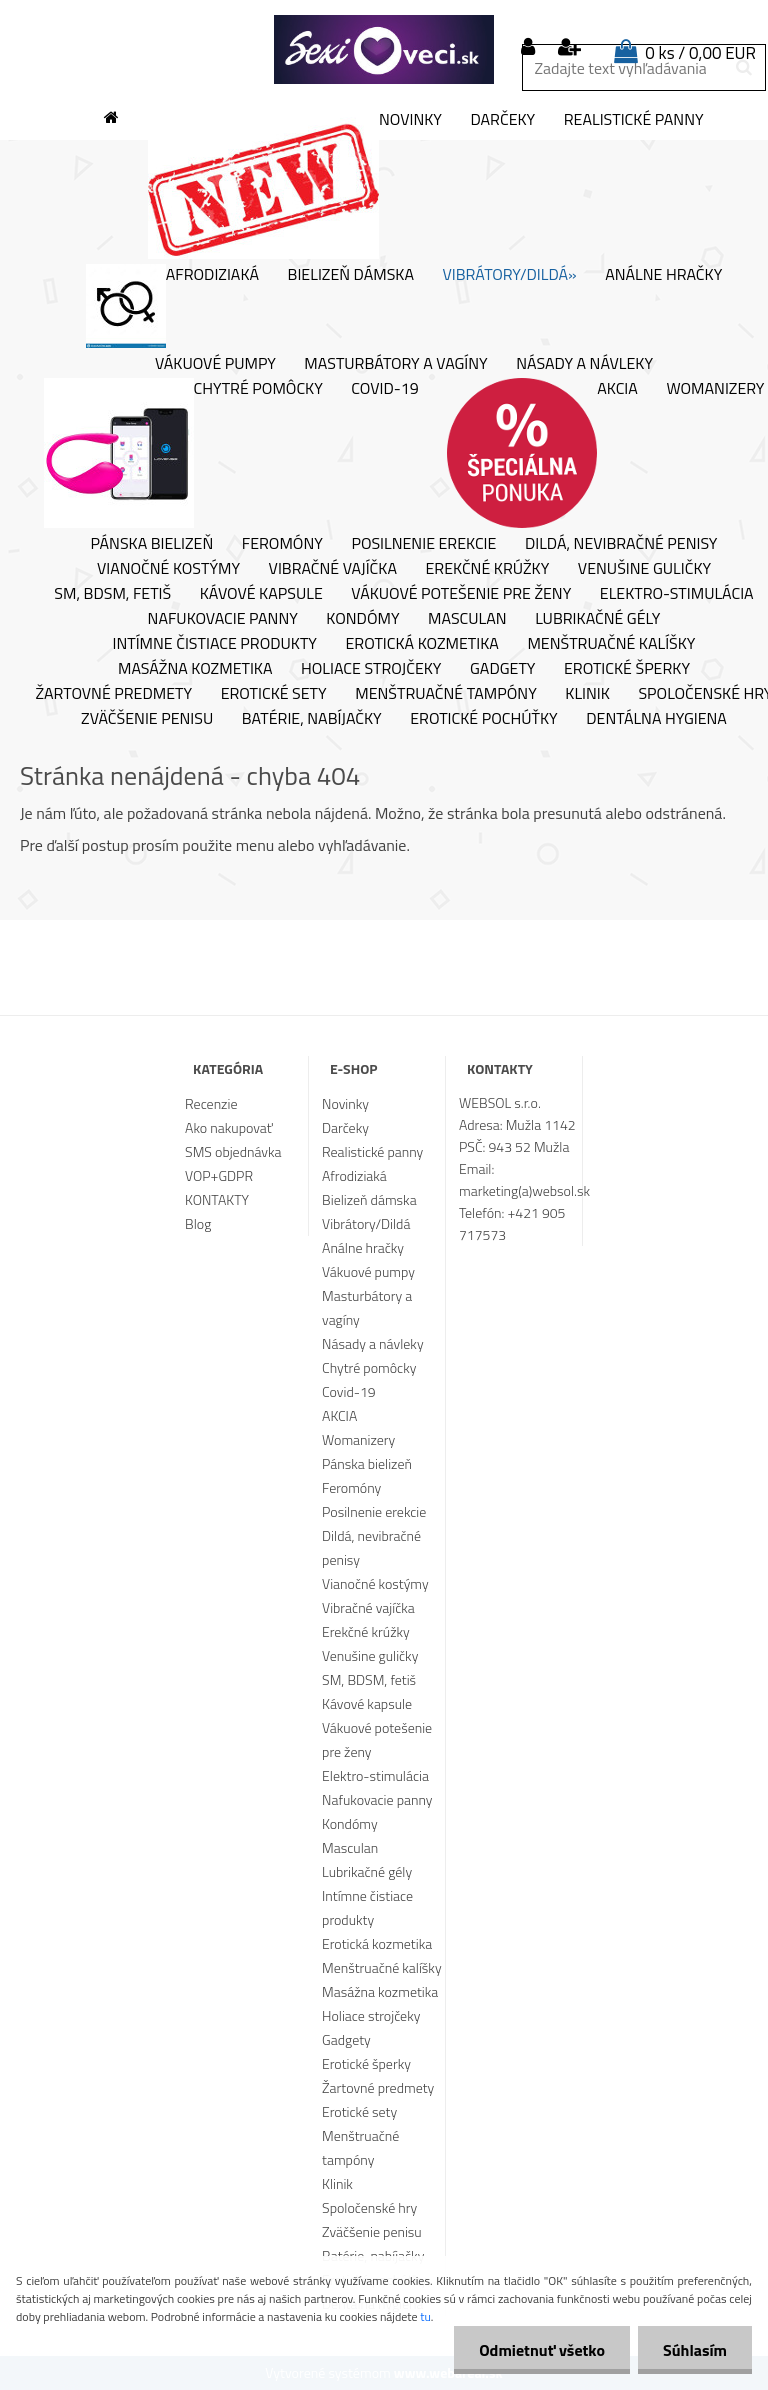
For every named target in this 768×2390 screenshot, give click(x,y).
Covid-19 (384, 389)
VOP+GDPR (219, 1175)
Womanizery (358, 1439)
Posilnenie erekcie (423, 544)
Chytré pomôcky (183, 453)
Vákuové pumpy (215, 364)
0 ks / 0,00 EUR (700, 53)
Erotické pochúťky (483, 719)
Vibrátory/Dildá (366, 1223)
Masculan (467, 619)
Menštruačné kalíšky (611, 644)
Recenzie (211, 1103)
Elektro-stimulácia (677, 594)
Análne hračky (663, 275)
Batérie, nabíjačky (312, 719)
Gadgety (502, 669)
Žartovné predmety (114, 694)
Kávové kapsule (261, 594)
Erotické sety (274, 694)
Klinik (587, 694)
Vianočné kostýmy (168, 569)
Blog (198, 1223)
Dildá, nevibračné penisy (621, 544)
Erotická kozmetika (422, 644)
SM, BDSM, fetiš (112, 594)
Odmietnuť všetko (542, 2350)
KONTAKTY (217, 1199)
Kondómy (362, 619)
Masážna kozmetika (195, 669)
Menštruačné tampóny (446, 694)
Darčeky (502, 120)
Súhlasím (695, 2350)
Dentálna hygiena (656, 719)
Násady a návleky (584, 364)
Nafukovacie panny (223, 619)
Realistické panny (634, 120)
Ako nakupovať (229, 1127)
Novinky (295, 184)
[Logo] (384, 50)
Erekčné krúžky (487, 569)
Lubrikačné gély (597, 619)
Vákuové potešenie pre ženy (461, 594)
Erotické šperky (627, 669)
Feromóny (282, 544)
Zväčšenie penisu (147, 719)
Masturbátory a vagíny (395, 364)
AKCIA (542, 453)
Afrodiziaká (172, 306)
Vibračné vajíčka (333, 569)
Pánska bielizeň (152, 544)
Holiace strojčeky (371, 669)
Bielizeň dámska (351, 275)
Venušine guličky (644, 569)
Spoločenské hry (369, 2207)
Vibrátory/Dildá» (510, 275)
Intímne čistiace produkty (215, 644)
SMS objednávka (233, 1151)
